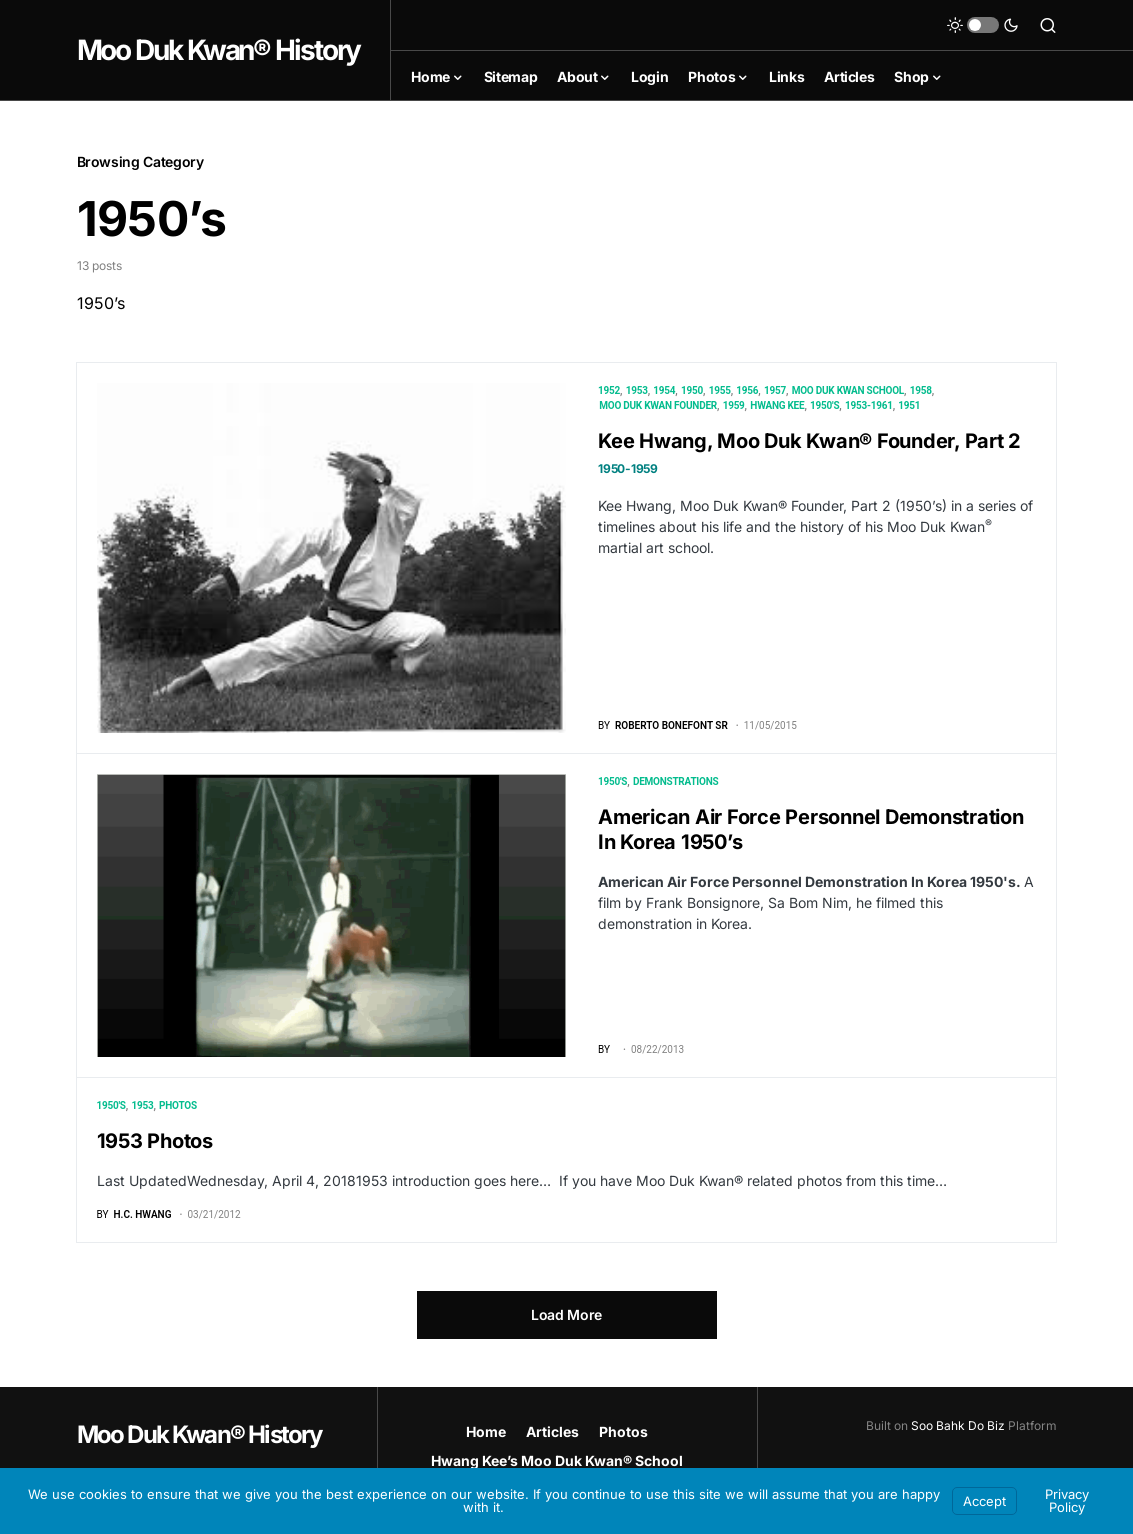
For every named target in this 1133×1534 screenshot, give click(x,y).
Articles (552, 1431)
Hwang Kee (777, 405)
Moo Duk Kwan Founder (658, 405)
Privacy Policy (1067, 1500)
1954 (664, 390)
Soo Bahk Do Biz (958, 1425)
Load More (566, 1314)
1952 (609, 390)
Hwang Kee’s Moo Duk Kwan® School (557, 1460)
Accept (984, 1501)
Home (486, 1431)
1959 (734, 405)
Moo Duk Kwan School (848, 390)
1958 (921, 390)
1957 (775, 390)
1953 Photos (155, 1141)
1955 (720, 390)
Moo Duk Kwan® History (219, 50)
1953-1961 (869, 405)
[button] (983, 25)
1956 (747, 390)
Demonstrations (675, 781)
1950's (824, 405)
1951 (909, 405)
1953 (637, 390)
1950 (692, 390)
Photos (178, 1105)
